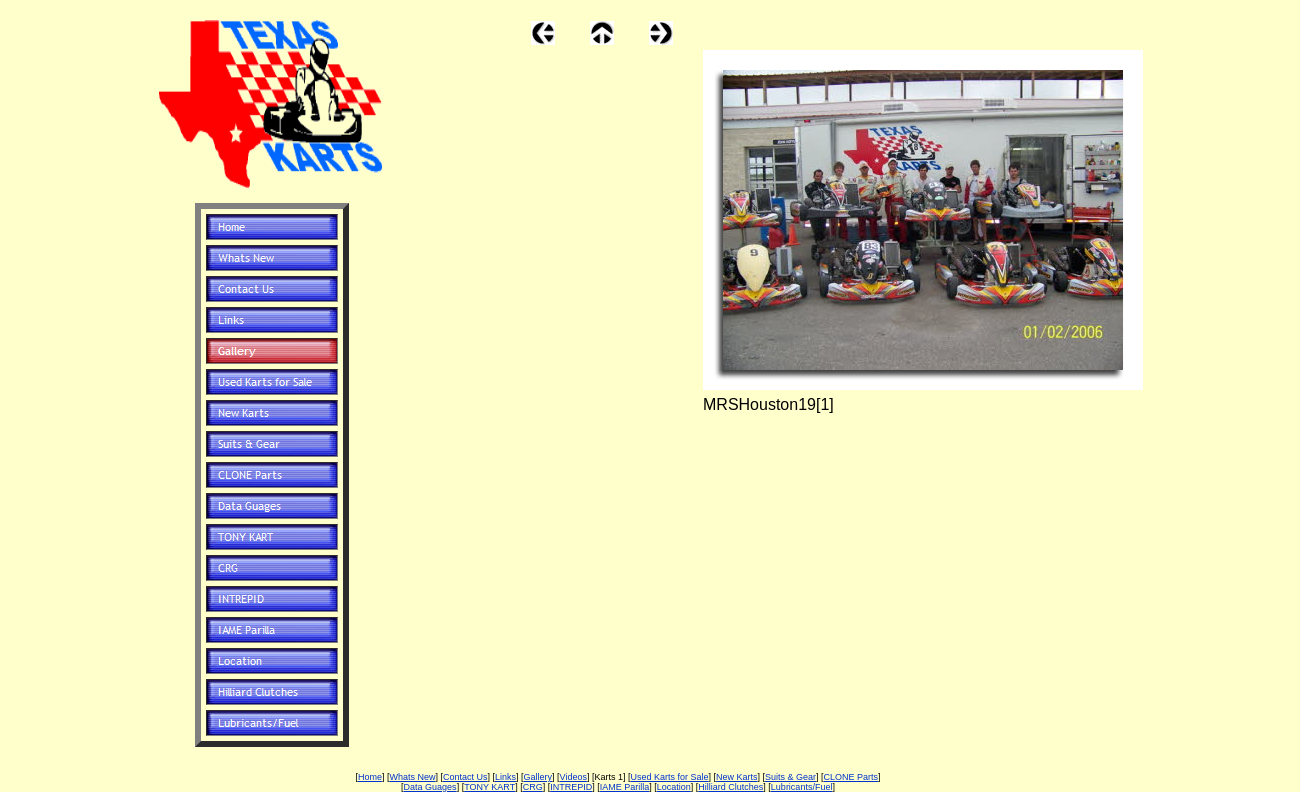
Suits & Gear (790, 777)
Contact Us (465, 777)
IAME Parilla (625, 787)
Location (674, 787)
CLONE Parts (851, 777)
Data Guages (430, 787)
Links (505, 777)
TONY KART (489, 787)
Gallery (538, 777)
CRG (533, 787)
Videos (573, 777)
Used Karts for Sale (669, 777)
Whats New (412, 777)
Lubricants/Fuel (802, 787)
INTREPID (571, 787)
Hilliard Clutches (730, 787)
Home (370, 777)
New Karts (737, 777)
